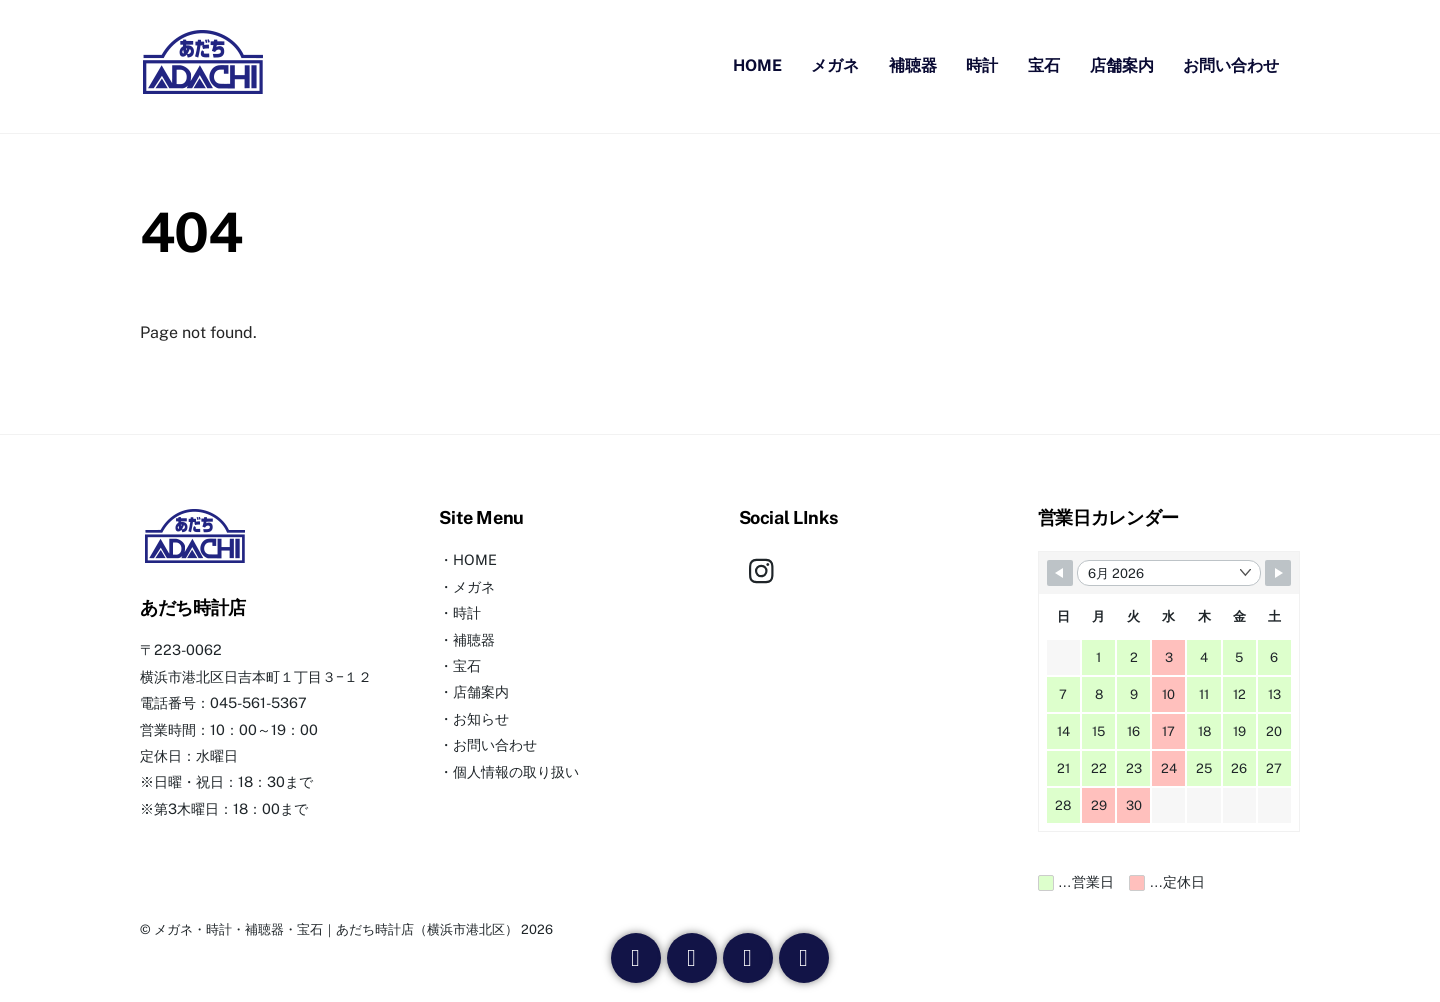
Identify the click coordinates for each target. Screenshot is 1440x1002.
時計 (982, 67)
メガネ (835, 67)
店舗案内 (1122, 67)
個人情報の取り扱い (516, 774)
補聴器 (913, 67)
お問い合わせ (1231, 67)
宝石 (1044, 67)
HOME (757, 67)
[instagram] (766, 572)
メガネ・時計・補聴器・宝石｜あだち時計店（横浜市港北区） (336, 932)
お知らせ (481, 721)
